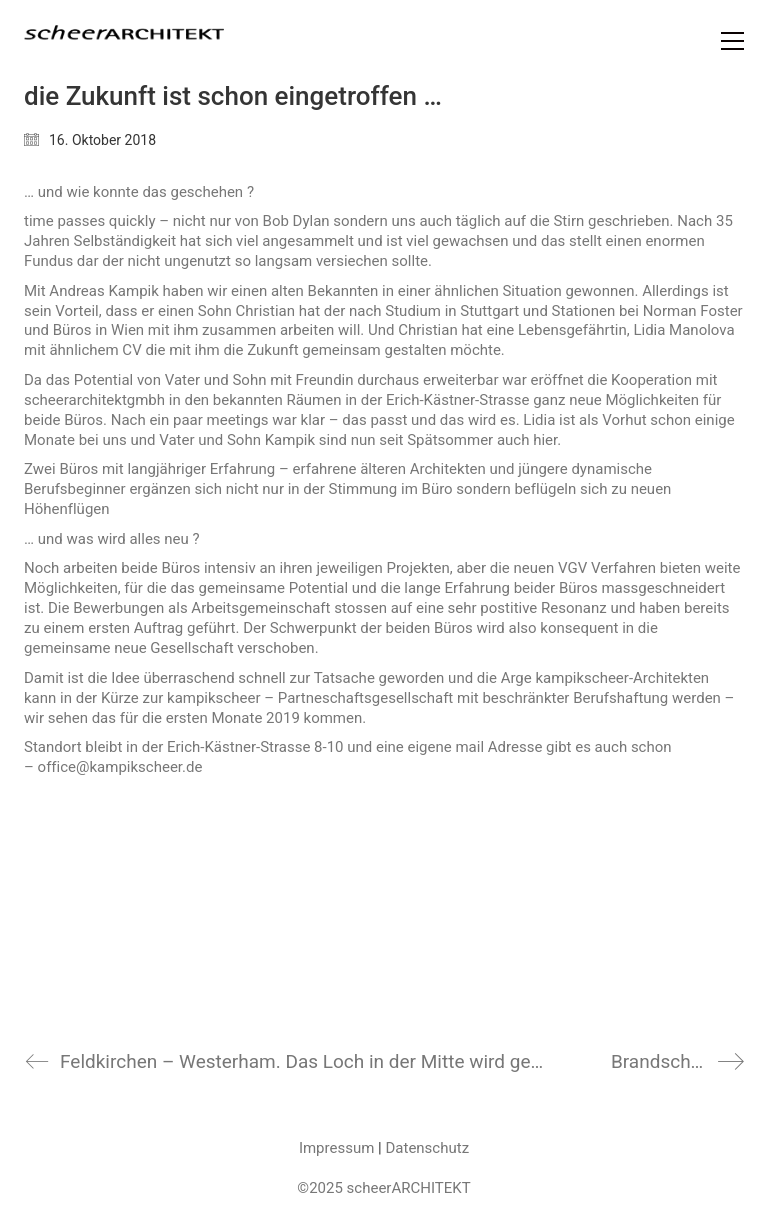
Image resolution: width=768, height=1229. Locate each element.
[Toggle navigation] (732, 41)
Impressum (336, 1148)
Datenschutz (427, 1148)
